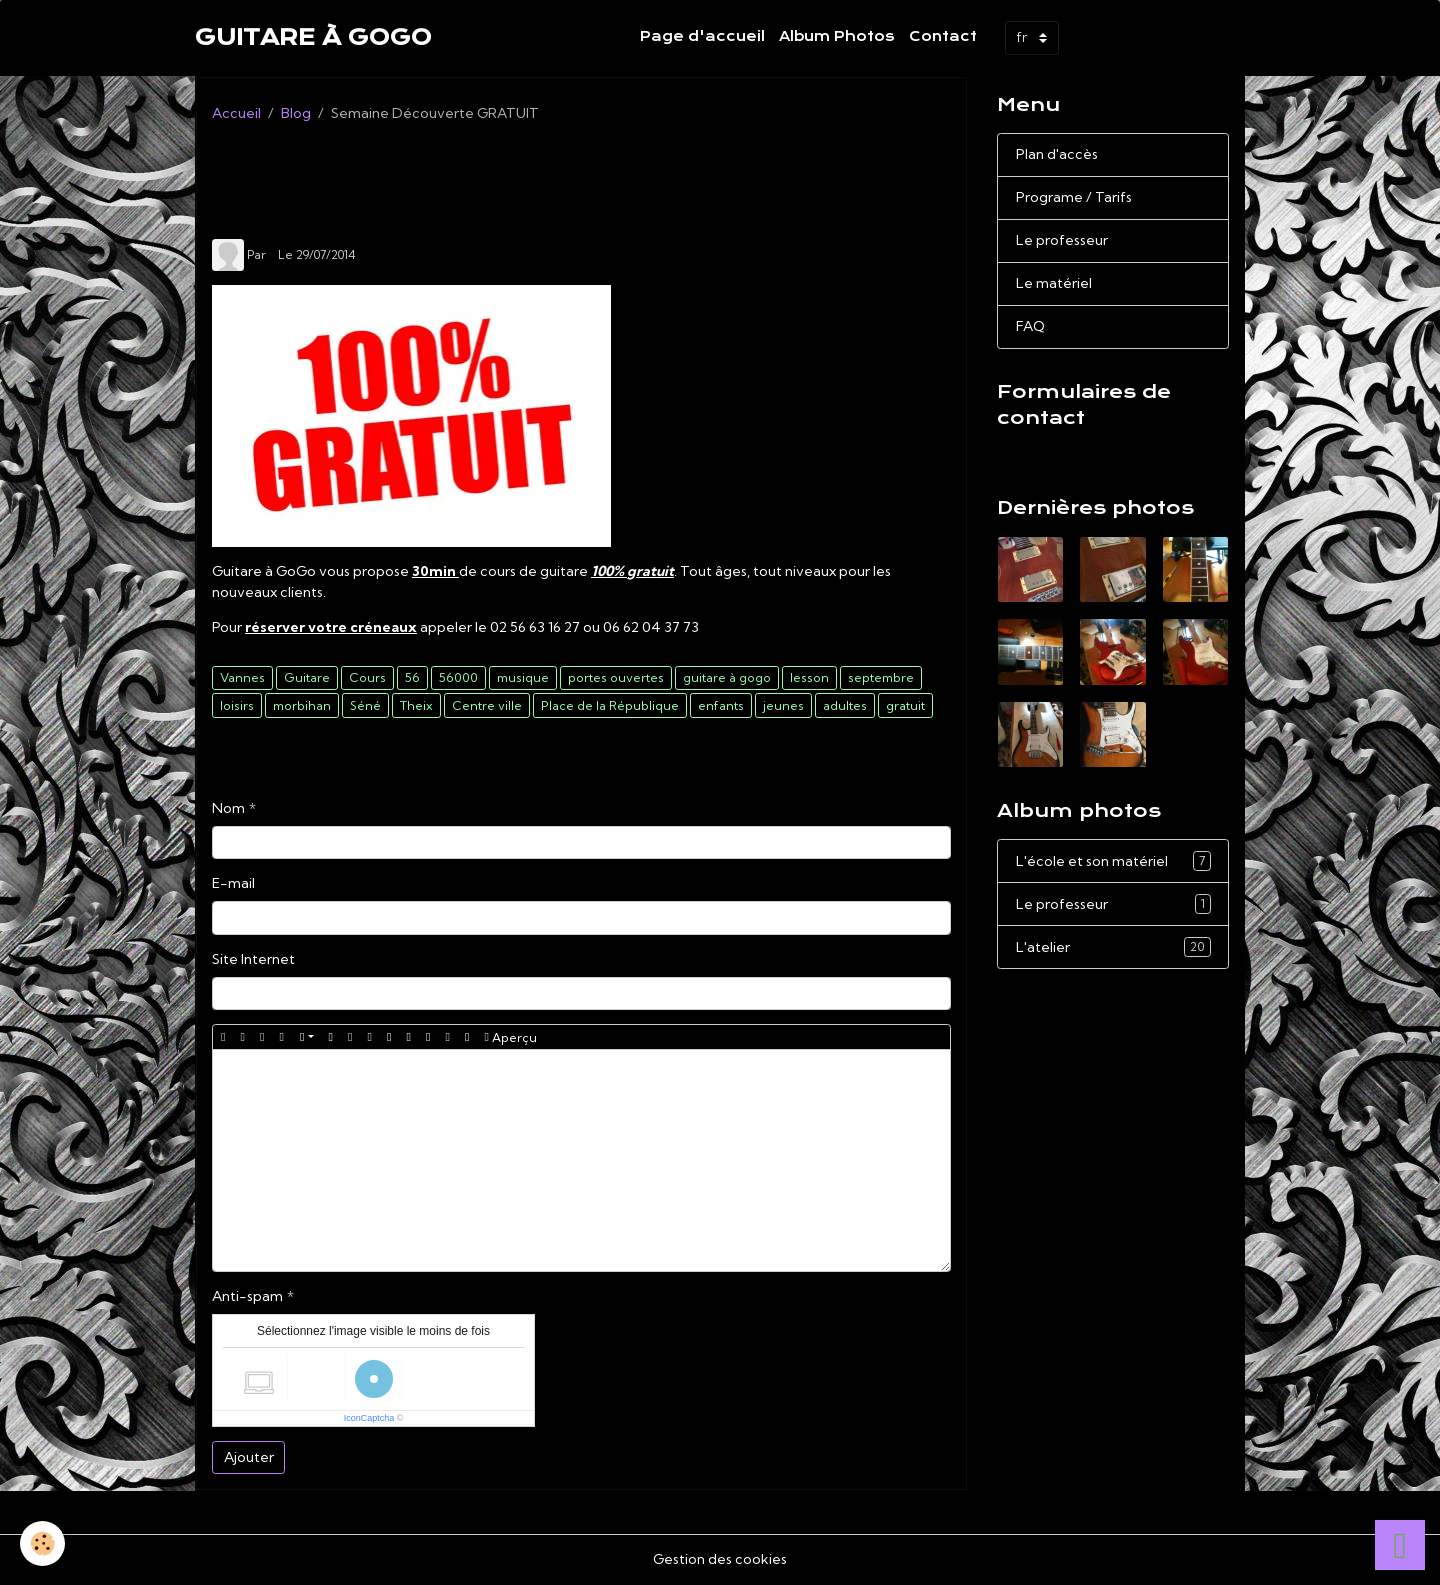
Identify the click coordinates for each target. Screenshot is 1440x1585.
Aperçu (510, 1037)
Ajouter (249, 1457)
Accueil (236, 113)
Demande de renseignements (1107, 454)
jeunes (783, 705)
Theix (416, 705)
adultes (845, 705)
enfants (721, 705)
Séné (365, 705)
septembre (881, 677)
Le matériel (1054, 283)
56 (412, 677)
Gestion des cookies (720, 1559)
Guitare (307, 677)
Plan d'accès (1057, 154)
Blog (296, 113)
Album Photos (837, 36)
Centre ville (487, 705)
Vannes (242, 677)
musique (523, 677)
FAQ (1030, 326)
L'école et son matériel (1113, 861)
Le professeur (1062, 240)
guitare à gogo (727, 677)
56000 (458, 677)
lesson (809, 677)
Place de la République (610, 705)
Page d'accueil (702, 36)
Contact (943, 36)
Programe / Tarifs (1074, 197)
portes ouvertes (616, 677)
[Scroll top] (1400, 1545)
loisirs (237, 705)
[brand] (313, 38)
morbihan (302, 705)
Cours (367, 677)
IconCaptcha (369, 1418)
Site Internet (253, 959)
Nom (228, 808)
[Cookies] (42, 1543)
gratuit (905, 705)
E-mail (233, 883)
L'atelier (1113, 947)
